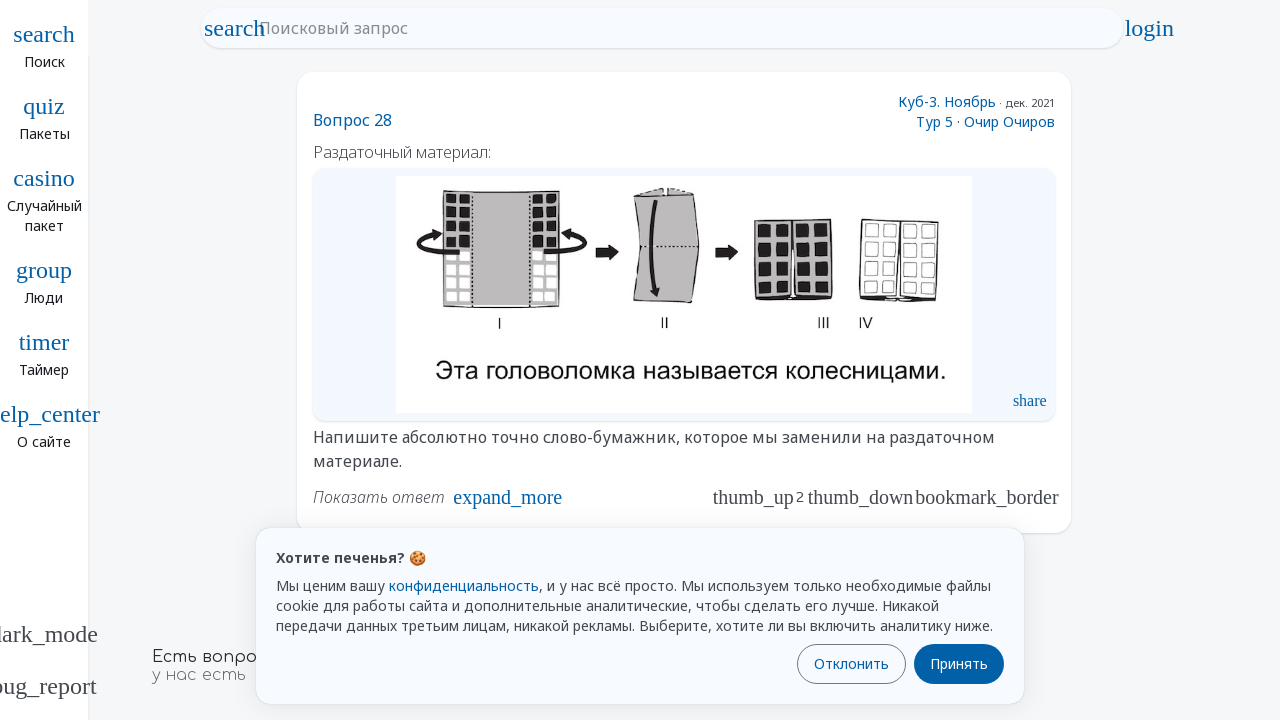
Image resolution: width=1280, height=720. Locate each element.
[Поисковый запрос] (680, 28)
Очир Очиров (1009, 121)
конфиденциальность (464, 585)
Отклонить (851, 663)
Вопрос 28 (352, 120)
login (1149, 28)
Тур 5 (934, 121)
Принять (959, 663)
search (235, 28)
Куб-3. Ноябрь (947, 101)
